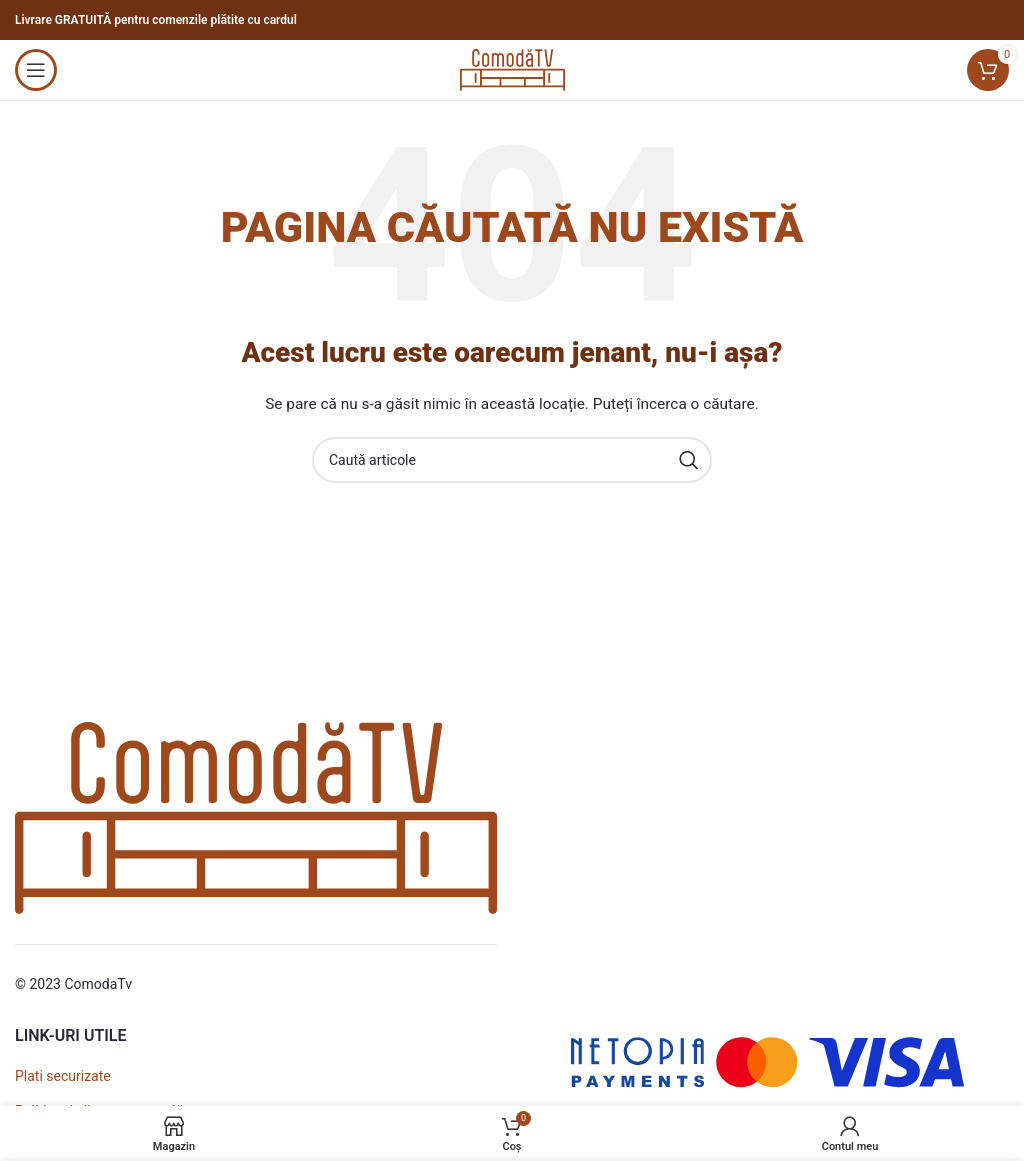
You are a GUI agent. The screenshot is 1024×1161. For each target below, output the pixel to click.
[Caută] (512, 460)
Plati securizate (63, 1076)
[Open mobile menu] (36, 70)
